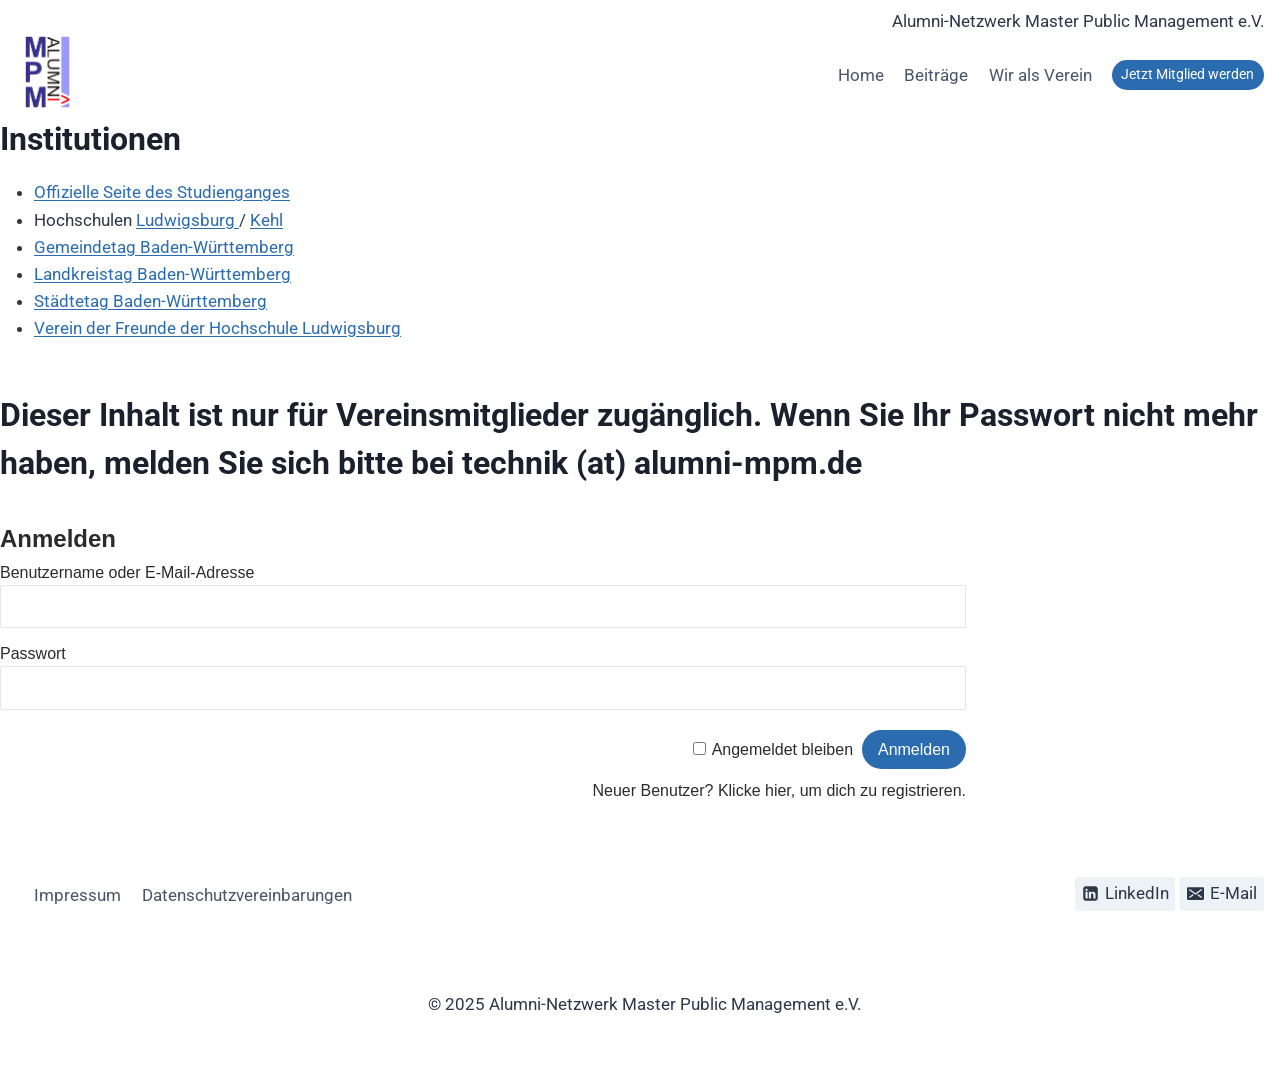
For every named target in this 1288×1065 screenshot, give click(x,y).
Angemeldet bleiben (782, 749)
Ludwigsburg (187, 220)
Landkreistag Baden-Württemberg (162, 274)
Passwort (33, 653)
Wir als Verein (1040, 75)
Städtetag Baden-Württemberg (150, 301)
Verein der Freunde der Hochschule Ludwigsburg (217, 328)
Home (861, 75)
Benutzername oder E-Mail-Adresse (127, 572)
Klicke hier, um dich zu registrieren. (842, 790)
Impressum (77, 895)
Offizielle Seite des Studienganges (162, 192)
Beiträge (936, 75)
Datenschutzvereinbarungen (247, 895)
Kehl (266, 220)
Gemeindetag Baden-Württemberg (164, 247)
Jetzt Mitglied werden (1187, 74)
